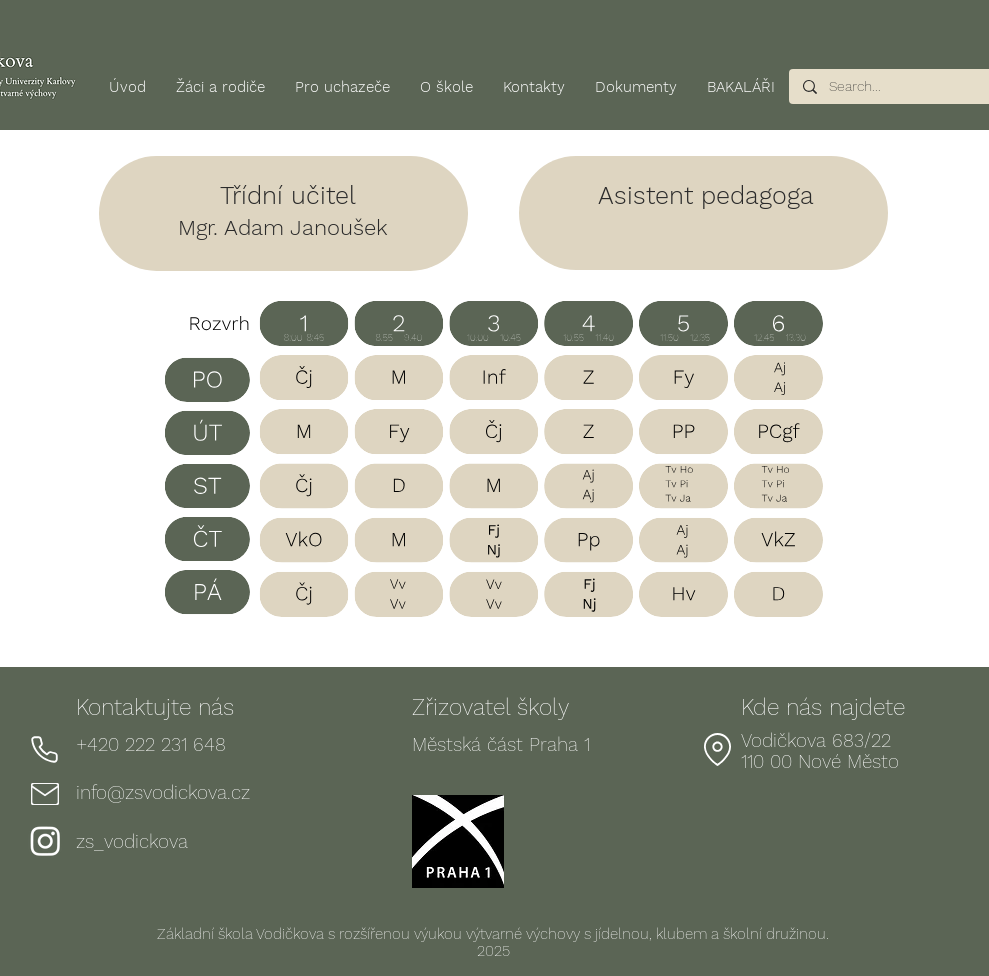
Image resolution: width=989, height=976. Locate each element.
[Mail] (45, 794)
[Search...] (890, 87)
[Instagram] (45, 840)
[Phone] (45, 749)
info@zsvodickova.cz (163, 792)
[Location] (718, 749)
